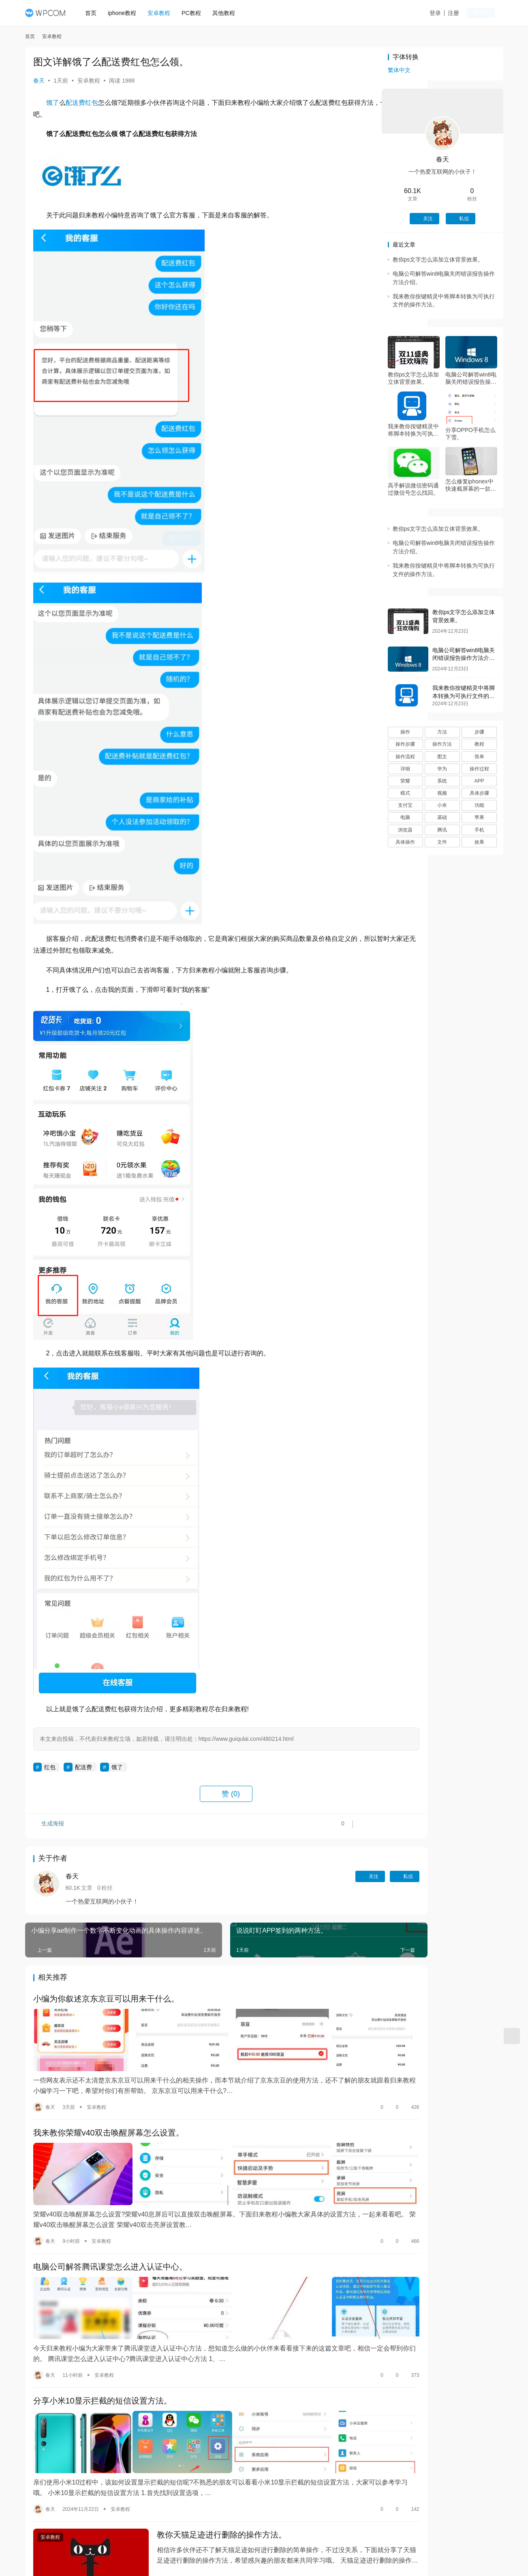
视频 (442, 793)
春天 (39, 80)
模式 (405, 793)
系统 (442, 781)
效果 (479, 842)
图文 (442, 756)
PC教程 (194, 13)
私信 (350, 1876)
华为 (442, 769)
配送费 (75, 102)
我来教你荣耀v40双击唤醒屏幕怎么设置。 (108, 2123)
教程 (479, 744)
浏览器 (405, 830)
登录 (443, 13)
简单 (479, 756)
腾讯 (442, 830)
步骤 (479, 732)
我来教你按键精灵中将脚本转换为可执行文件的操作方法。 (413, 430)
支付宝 (405, 805)
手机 (479, 830)
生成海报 (49, 1826)
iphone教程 (125, 13)
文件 (442, 842)
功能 (479, 805)
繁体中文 (399, 70)
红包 (91, 102)
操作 (405, 732)
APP (479, 781)
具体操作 (405, 842)
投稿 (488, 13)
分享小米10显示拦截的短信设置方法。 (102, 2371)
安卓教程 (162, 13)
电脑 (405, 817)
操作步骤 (405, 744)
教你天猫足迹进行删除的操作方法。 (206, 2495)
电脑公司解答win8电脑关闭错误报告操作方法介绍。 (471, 378)
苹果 (479, 817)
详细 (405, 769)
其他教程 (227, 13)
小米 (442, 805)
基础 (442, 817)
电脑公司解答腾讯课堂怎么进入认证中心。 (110, 2247)
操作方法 (442, 744)
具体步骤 (479, 793)
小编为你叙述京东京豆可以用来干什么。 (106, 1999)
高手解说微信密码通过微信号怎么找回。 (413, 489)
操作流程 (405, 756)
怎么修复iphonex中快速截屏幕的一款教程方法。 (470, 485)
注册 (462, 13)
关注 (316, 1876)
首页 (94, 13)
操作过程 (479, 769)
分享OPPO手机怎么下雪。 (470, 433)
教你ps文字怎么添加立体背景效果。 (438, 259)
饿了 (52, 102)
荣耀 (405, 781)
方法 (442, 732)
